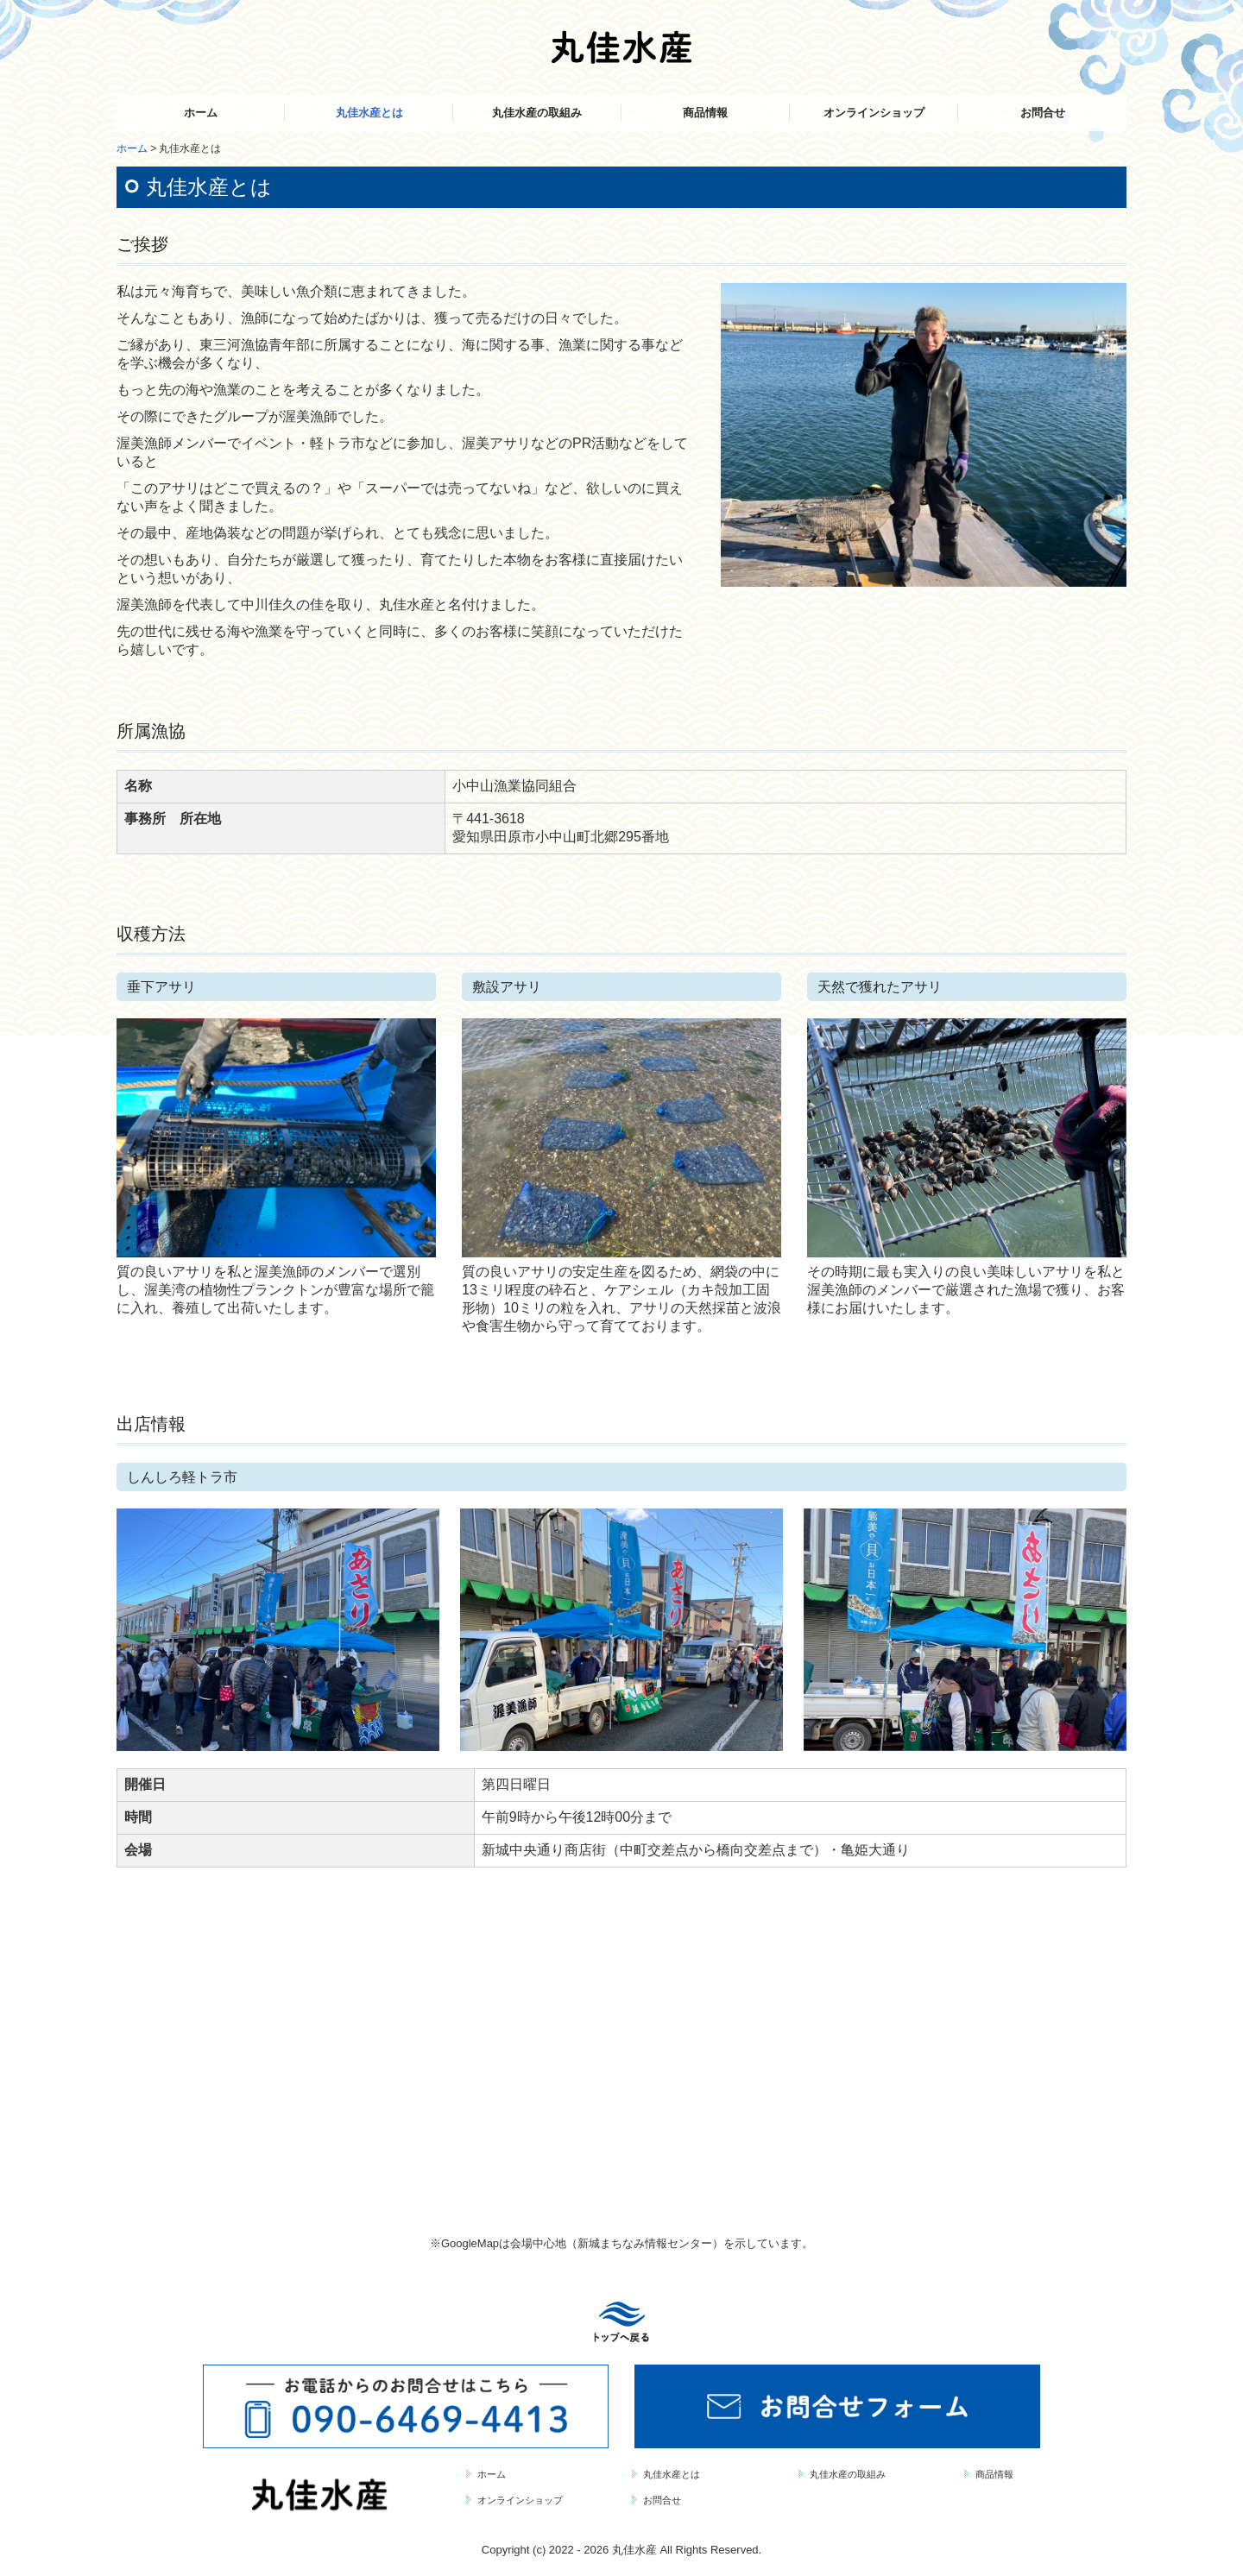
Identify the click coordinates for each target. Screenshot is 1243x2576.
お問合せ (1042, 112)
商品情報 (705, 112)
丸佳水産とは (369, 112)
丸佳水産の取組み (537, 112)
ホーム (201, 112)
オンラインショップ (873, 112)
